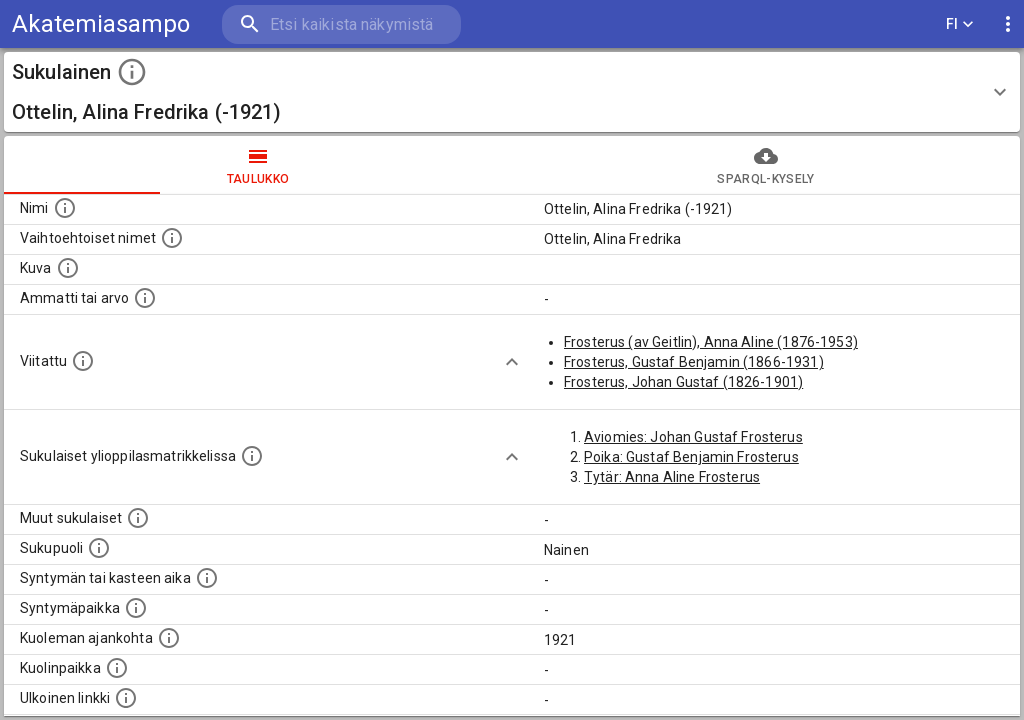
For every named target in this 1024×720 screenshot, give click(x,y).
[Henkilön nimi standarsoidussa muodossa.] (65, 208)
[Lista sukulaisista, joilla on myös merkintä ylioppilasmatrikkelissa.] (252, 456)
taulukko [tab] (258, 165)
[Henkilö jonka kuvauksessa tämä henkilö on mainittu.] (83, 361)
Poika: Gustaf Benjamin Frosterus (691, 457)
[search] (340, 24)
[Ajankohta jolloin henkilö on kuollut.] (169, 638)
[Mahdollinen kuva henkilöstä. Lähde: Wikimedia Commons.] (68, 268)
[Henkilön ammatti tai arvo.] (145, 298)
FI (960, 24)
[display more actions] (1008, 24)
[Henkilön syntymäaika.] (207, 578)
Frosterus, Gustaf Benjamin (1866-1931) (694, 362)
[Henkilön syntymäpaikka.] (136, 608)
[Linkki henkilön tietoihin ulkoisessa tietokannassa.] (126, 698)
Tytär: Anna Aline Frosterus (672, 477)
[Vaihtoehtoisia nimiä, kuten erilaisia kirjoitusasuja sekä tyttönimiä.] (172, 238)
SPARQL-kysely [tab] (766, 165)
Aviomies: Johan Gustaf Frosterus (693, 437)
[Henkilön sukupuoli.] (99, 548)
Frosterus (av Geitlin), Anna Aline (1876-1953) (711, 342)
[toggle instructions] (132, 72)
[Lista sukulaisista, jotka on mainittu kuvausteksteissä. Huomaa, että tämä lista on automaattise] (138, 518)
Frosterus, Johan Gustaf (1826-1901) (683, 382)
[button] (512, 92)
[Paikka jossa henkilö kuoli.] (117, 668)
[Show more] (512, 362)
